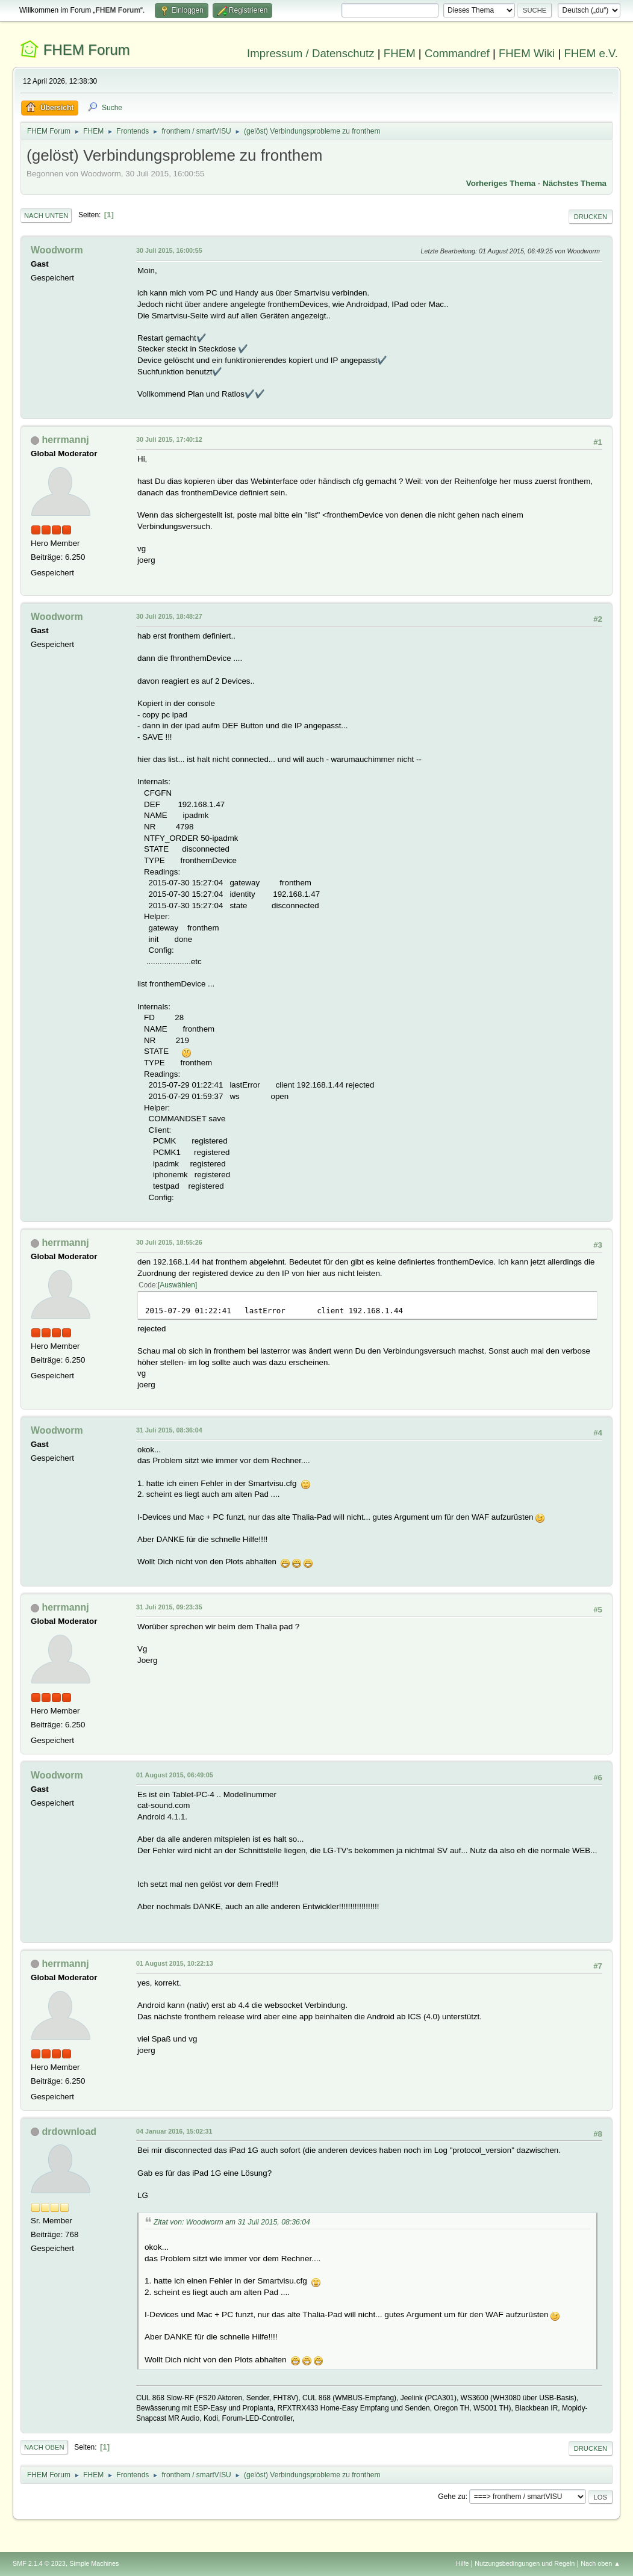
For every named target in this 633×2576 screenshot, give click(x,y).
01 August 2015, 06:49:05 (174, 1775)
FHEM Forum (86, 50)
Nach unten (46, 215)
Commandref (457, 53)
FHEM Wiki (527, 53)
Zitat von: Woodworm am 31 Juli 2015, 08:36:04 (232, 2222)
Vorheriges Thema (500, 183)
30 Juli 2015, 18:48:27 (169, 616)
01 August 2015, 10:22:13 (174, 1963)
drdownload (69, 2131)
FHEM (400, 53)
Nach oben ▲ (600, 2563)
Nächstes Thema (574, 183)
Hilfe (462, 2563)
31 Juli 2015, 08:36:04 (169, 1430)
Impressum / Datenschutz (311, 53)
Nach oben (44, 2447)
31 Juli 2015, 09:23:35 (169, 1607)
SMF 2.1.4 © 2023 (39, 2563)
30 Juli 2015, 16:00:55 (169, 250)
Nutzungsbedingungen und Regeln (525, 2563)
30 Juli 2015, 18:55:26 (169, 1242)
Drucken (590, 216)
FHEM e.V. (591, 53)
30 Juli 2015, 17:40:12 (169, 439)
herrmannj (65, 440)
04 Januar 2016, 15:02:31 (174, 2131)
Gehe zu (451, 2496)
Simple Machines (94, 2563)
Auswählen (177, 1285)
